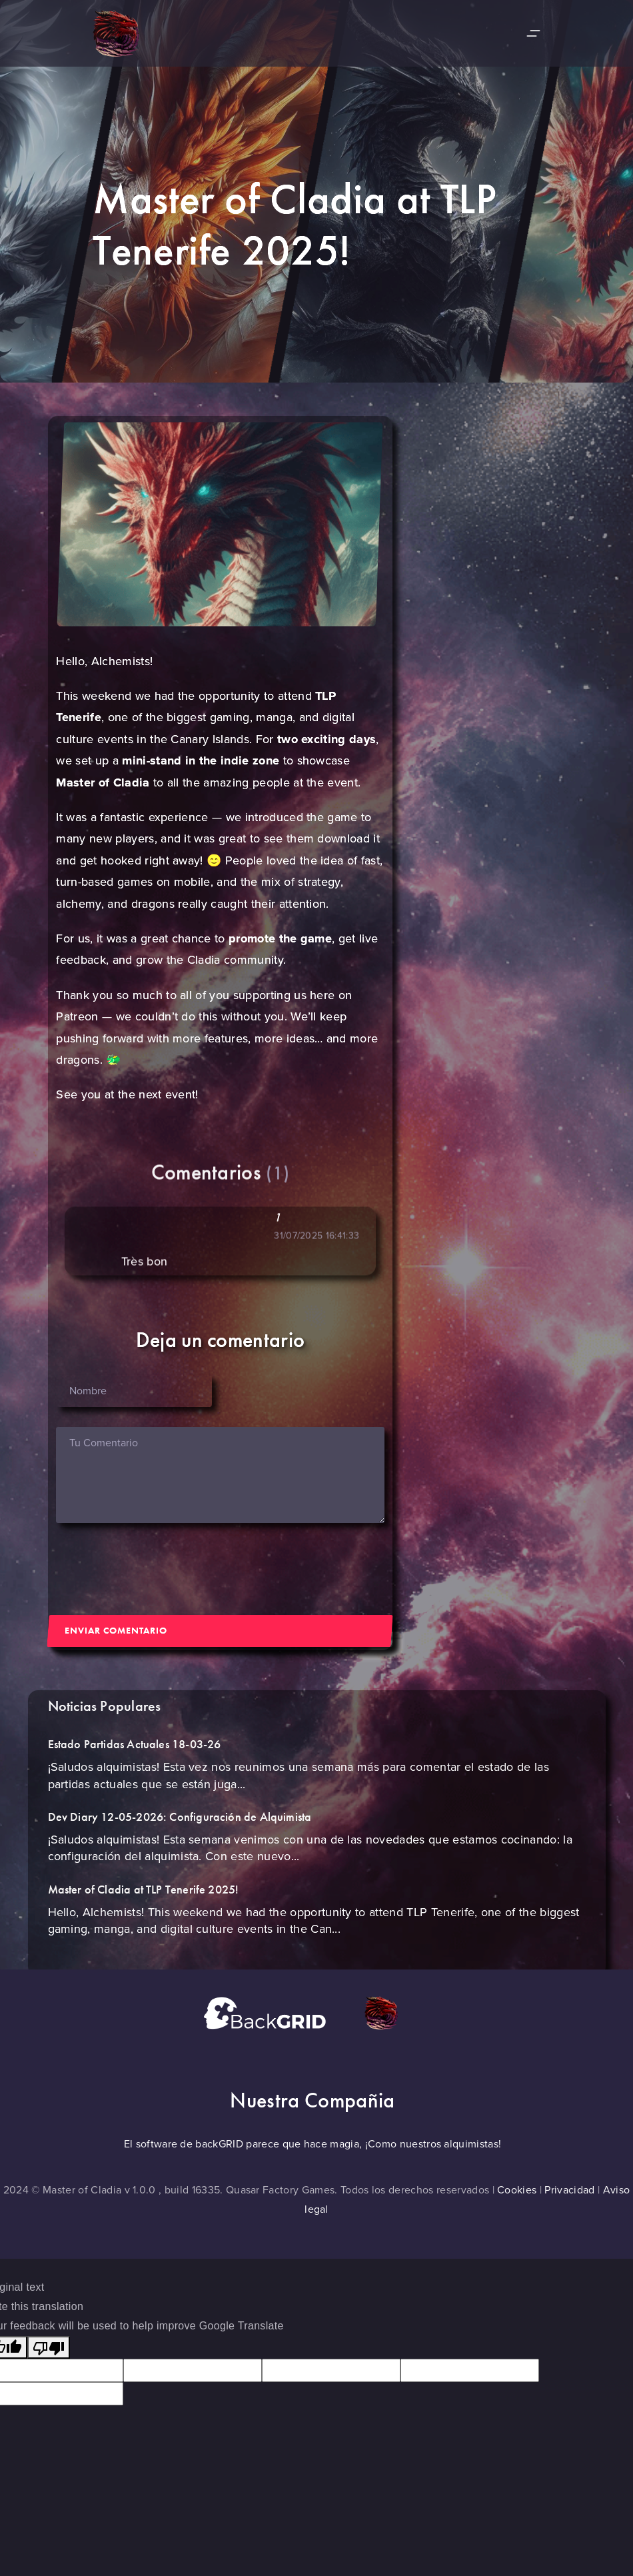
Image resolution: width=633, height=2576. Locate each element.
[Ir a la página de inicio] (103, 33)
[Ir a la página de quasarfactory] (397, 2011)
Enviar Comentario (116, 1630)
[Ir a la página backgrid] (283, 2011)
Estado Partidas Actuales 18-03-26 (134, 1755)
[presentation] (157, 1569)
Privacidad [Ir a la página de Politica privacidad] (569, 2189)
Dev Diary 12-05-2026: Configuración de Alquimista (180, 1827)
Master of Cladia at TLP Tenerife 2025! (143, 1900)
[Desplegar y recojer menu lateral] (533, 34)
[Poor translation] (48, 2347)
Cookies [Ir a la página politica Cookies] (516, 2189)
